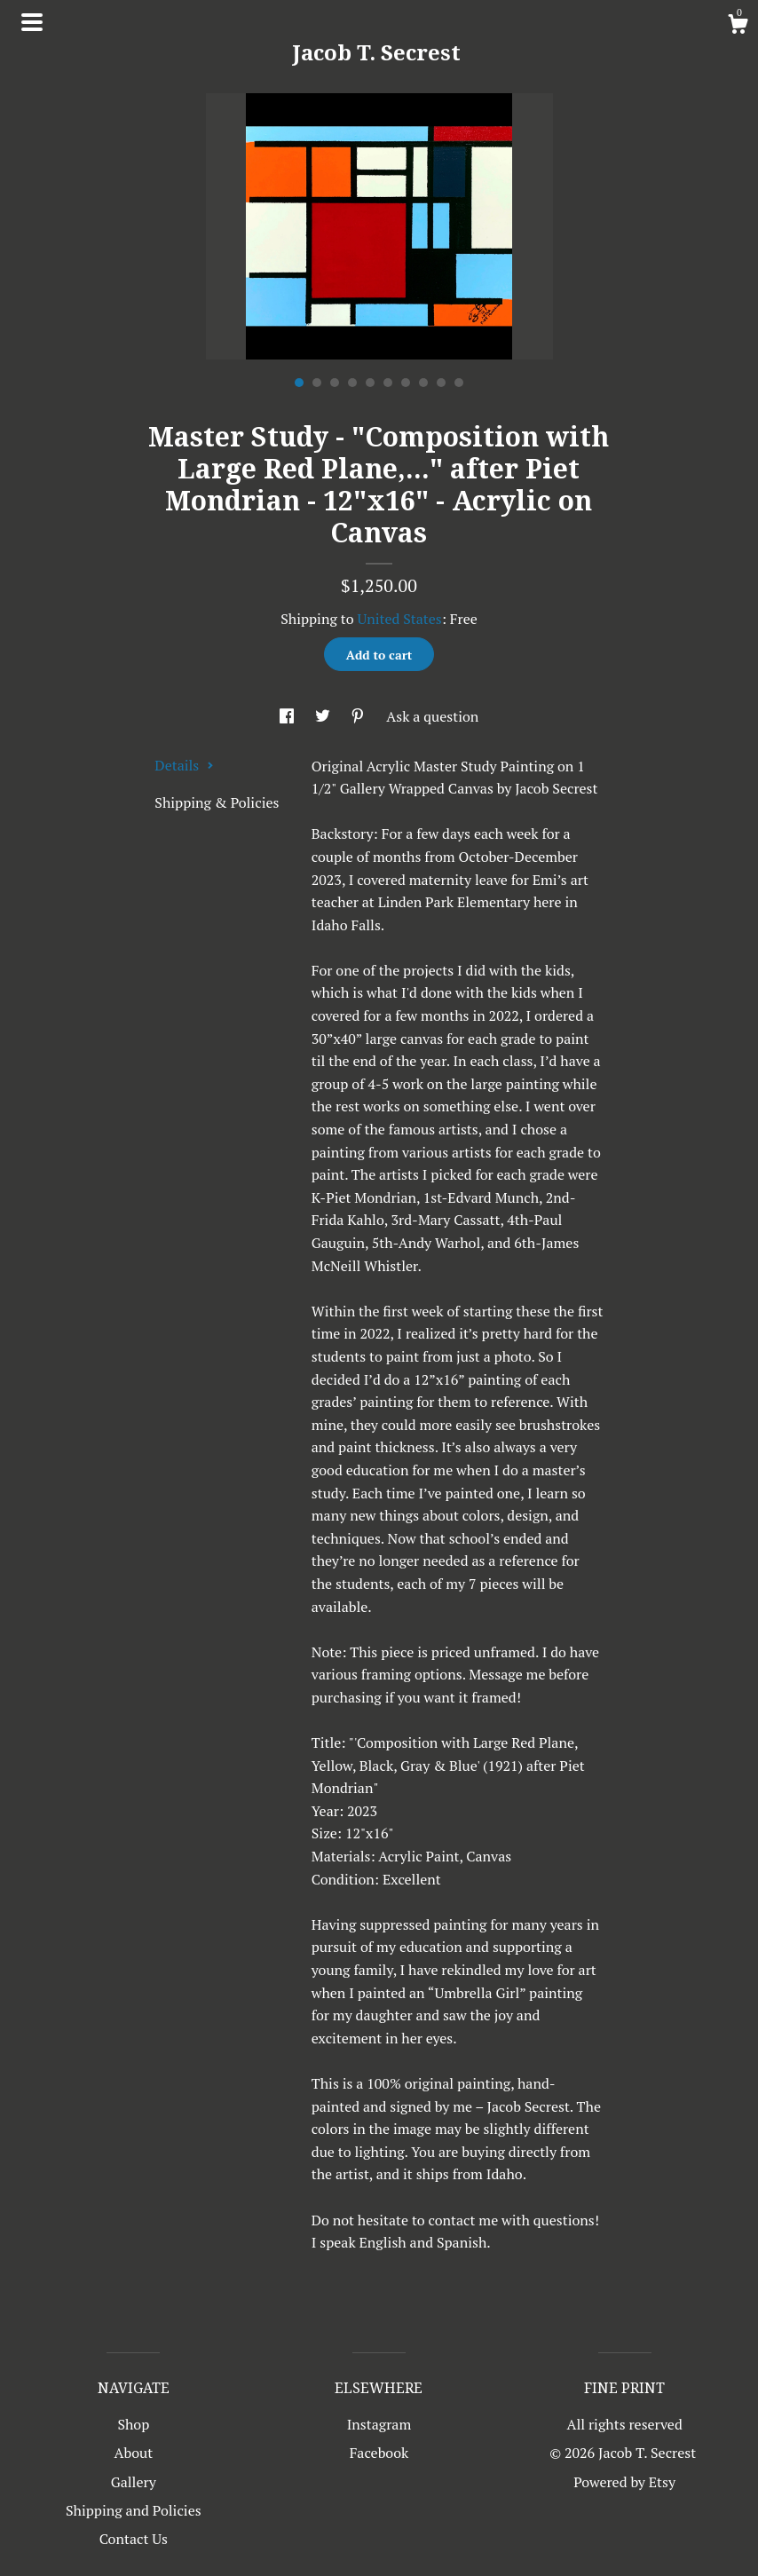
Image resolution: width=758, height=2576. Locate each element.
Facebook (379, 2452)
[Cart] (737, 26)
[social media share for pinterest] (359, 716)
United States (399, 618)
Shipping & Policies (216, 802)
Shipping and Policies (133, 2510)
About (134, 2452)
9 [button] (441, 382)
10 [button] (458, 382)
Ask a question (432, 716)
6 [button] (387, 382)
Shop (133, 2424)
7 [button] (405, 382)
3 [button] (334, 382)
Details (184, 765)
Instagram (379, 2424)
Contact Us (133, 2538)
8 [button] (423, 382)
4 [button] (352, 382)
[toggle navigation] (32, 22)
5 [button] (370, 382)
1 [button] (299, 382)
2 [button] (316, 382)
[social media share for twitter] (324, 716)
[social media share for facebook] (288, 716)
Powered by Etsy (624, 2482)
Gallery (133, 2482)
